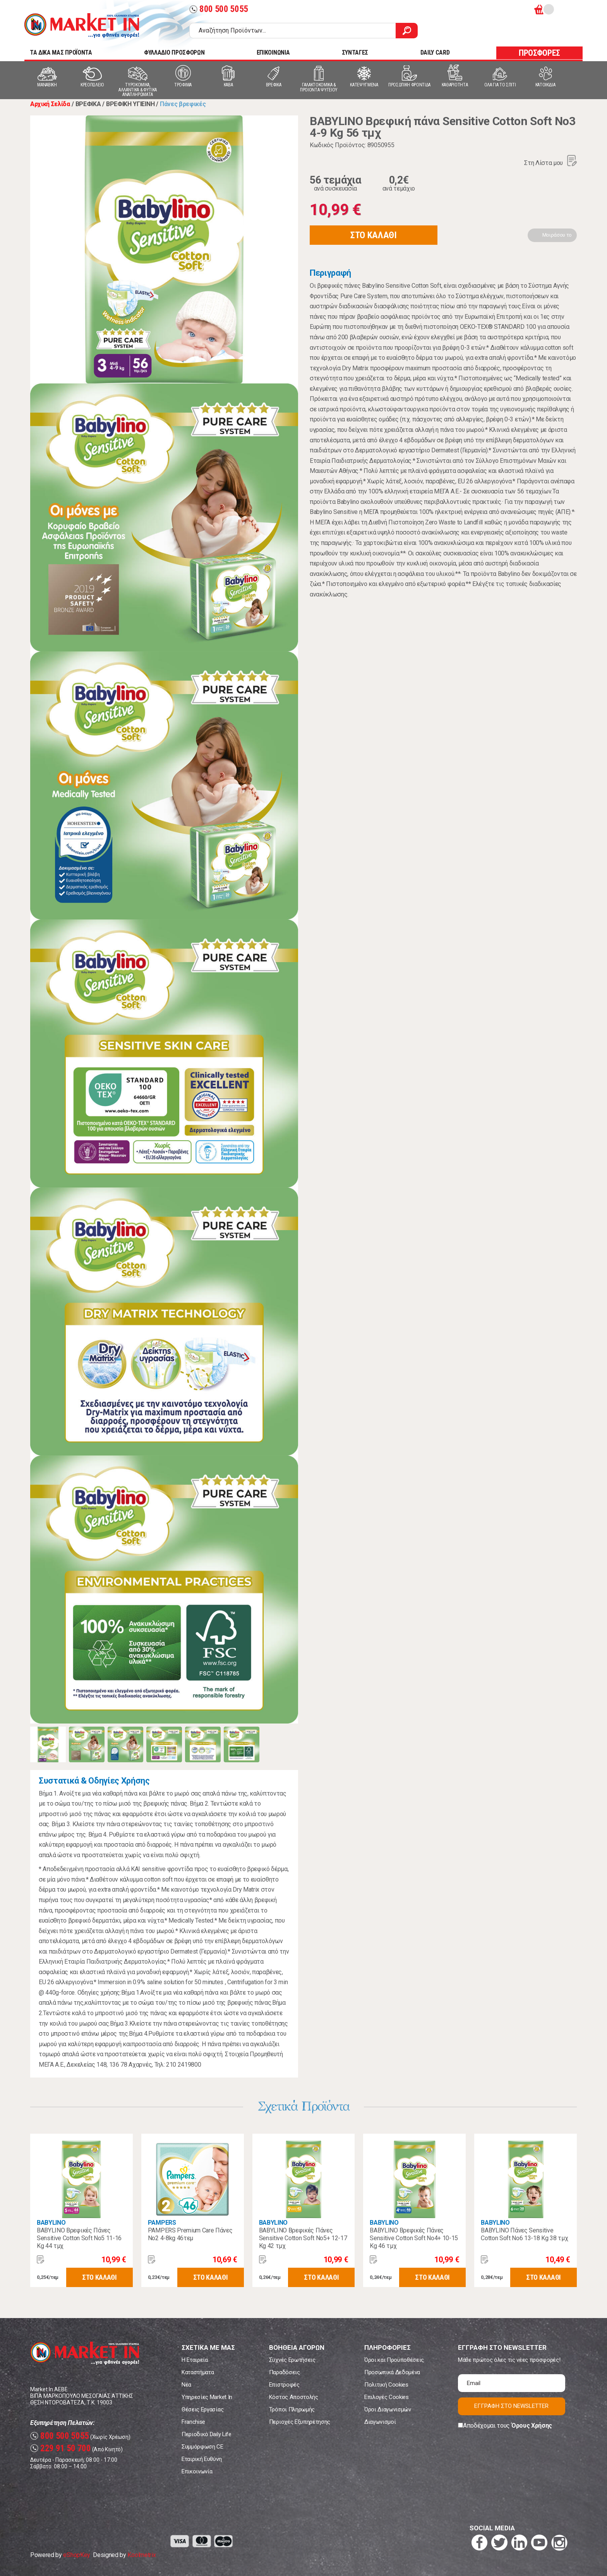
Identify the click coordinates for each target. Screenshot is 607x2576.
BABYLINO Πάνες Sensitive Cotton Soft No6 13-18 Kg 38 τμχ (524, 2234)
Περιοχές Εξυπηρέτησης (299, 2421)
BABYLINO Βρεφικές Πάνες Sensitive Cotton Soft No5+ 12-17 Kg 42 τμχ (303, 2238)
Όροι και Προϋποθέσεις (394, 2359)
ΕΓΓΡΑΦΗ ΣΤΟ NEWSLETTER (511, 2405)
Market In (81, 25)
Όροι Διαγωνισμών (387, 2409)
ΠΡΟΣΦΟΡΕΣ (539, 53)
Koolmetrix (141, 2555)
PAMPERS (162, 2222)
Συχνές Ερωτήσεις (292, 2359)
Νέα (186, 2384)
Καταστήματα (198, 2372)
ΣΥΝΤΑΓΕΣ (355, 52)
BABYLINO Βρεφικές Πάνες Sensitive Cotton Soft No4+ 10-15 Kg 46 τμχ (414, 2238)
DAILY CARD (435, 52)
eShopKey (76, 2555)
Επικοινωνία (197, 2471)
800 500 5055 (218, 9)
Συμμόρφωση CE (202, 2446)
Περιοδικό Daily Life (206, 2434)
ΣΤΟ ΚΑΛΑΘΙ (373, 235)
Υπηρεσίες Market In (207, 2397)
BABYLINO (51, 2222)
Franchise (193, 2421)
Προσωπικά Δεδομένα (392, 2372)
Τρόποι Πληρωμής (292, 2409)
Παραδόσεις (284, 2372)
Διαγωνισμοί (380, 2421)
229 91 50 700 (60, 2448)
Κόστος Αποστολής (293, 2397)
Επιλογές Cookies (386, 2397)
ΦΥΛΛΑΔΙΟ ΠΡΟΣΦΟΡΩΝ (174, 52)
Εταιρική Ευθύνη (201, 2459)
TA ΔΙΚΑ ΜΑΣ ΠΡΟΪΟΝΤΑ (61, 52)
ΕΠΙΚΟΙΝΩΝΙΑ (273, 52)
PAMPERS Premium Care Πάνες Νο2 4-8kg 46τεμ (190, 2234)
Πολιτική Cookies (386, 2384)
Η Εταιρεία (195, 2359)
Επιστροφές (284, 2384)
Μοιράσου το (557, 235)
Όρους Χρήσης (531, 2425)
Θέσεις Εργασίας (202, 2409)
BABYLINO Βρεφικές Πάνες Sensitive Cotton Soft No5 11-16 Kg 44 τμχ (79, 2238)
